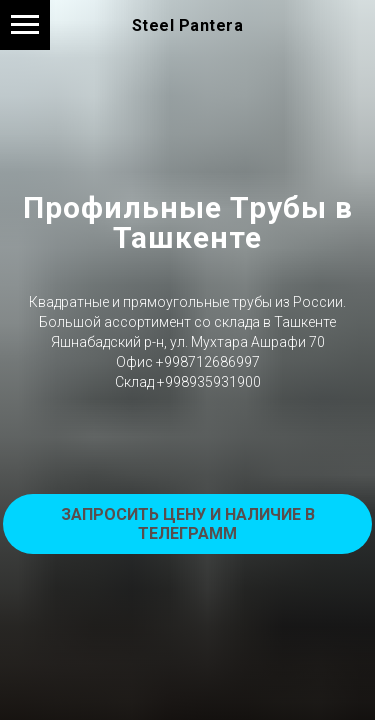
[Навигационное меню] (25, 25)
